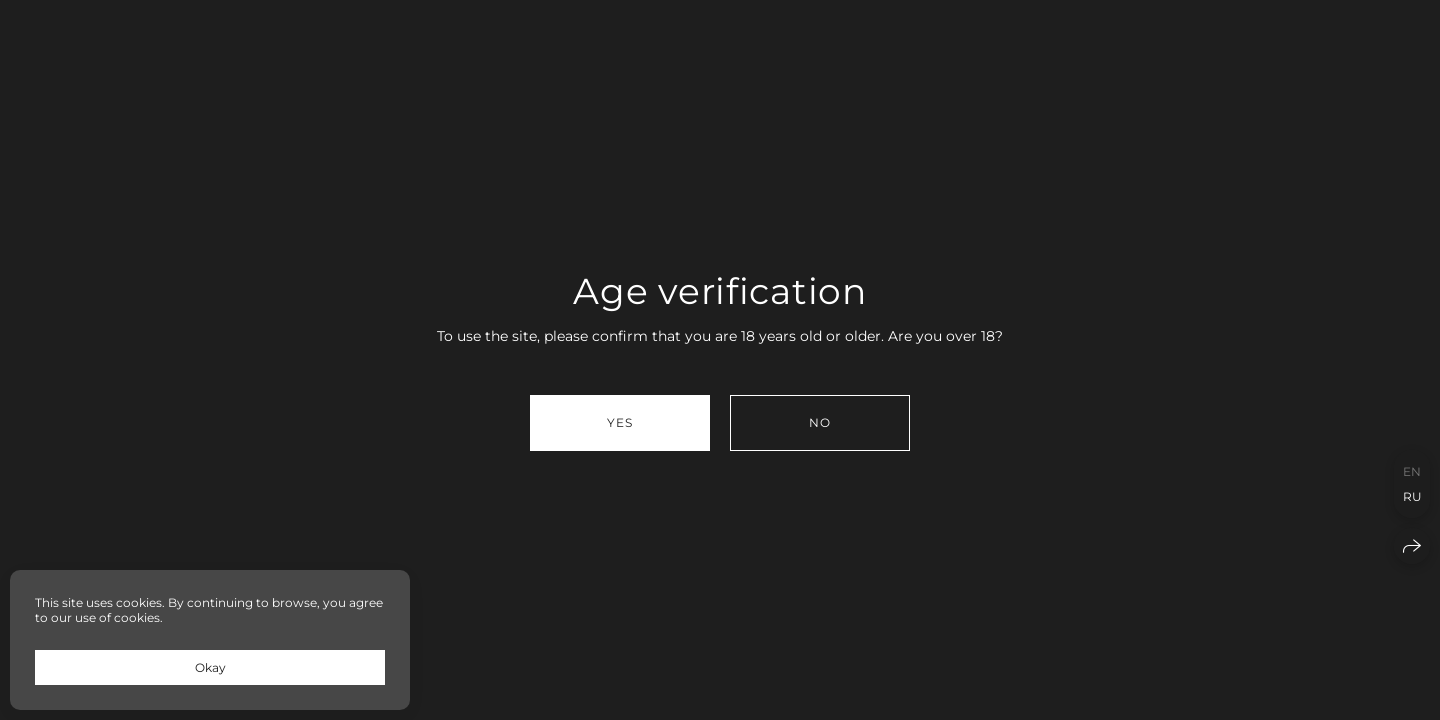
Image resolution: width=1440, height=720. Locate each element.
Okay (210, 667)
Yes (620, 422)
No (820, 422)
